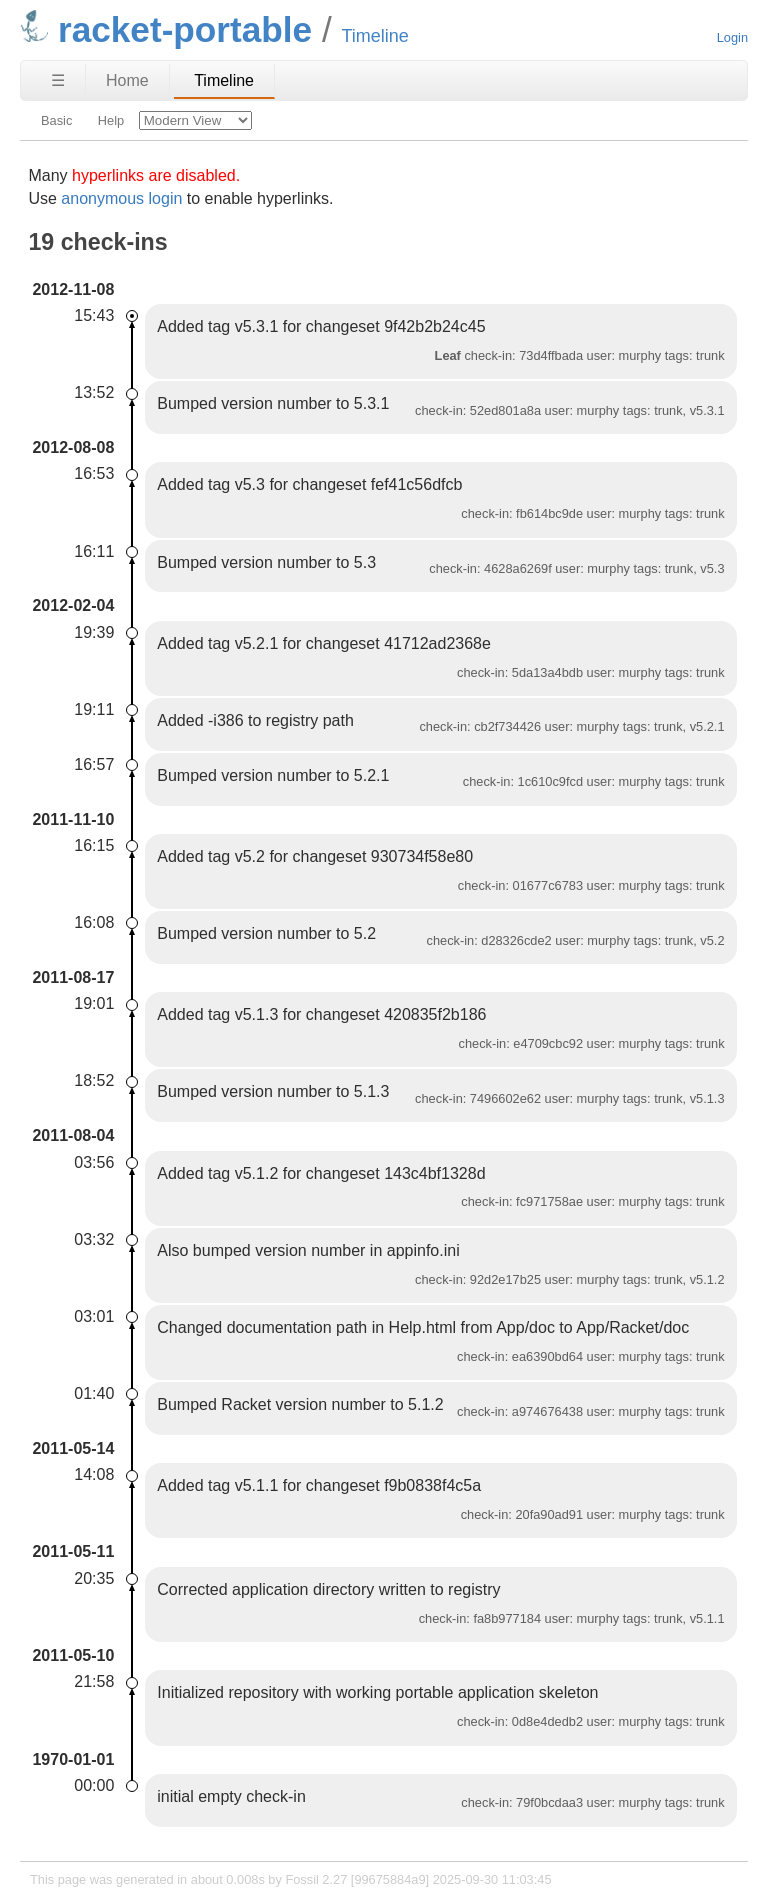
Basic (56, 120)
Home (127, 80)
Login (732, 37)
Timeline (224, 80)
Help (111, 120)
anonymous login (121, 198)
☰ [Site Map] (58, 80)
